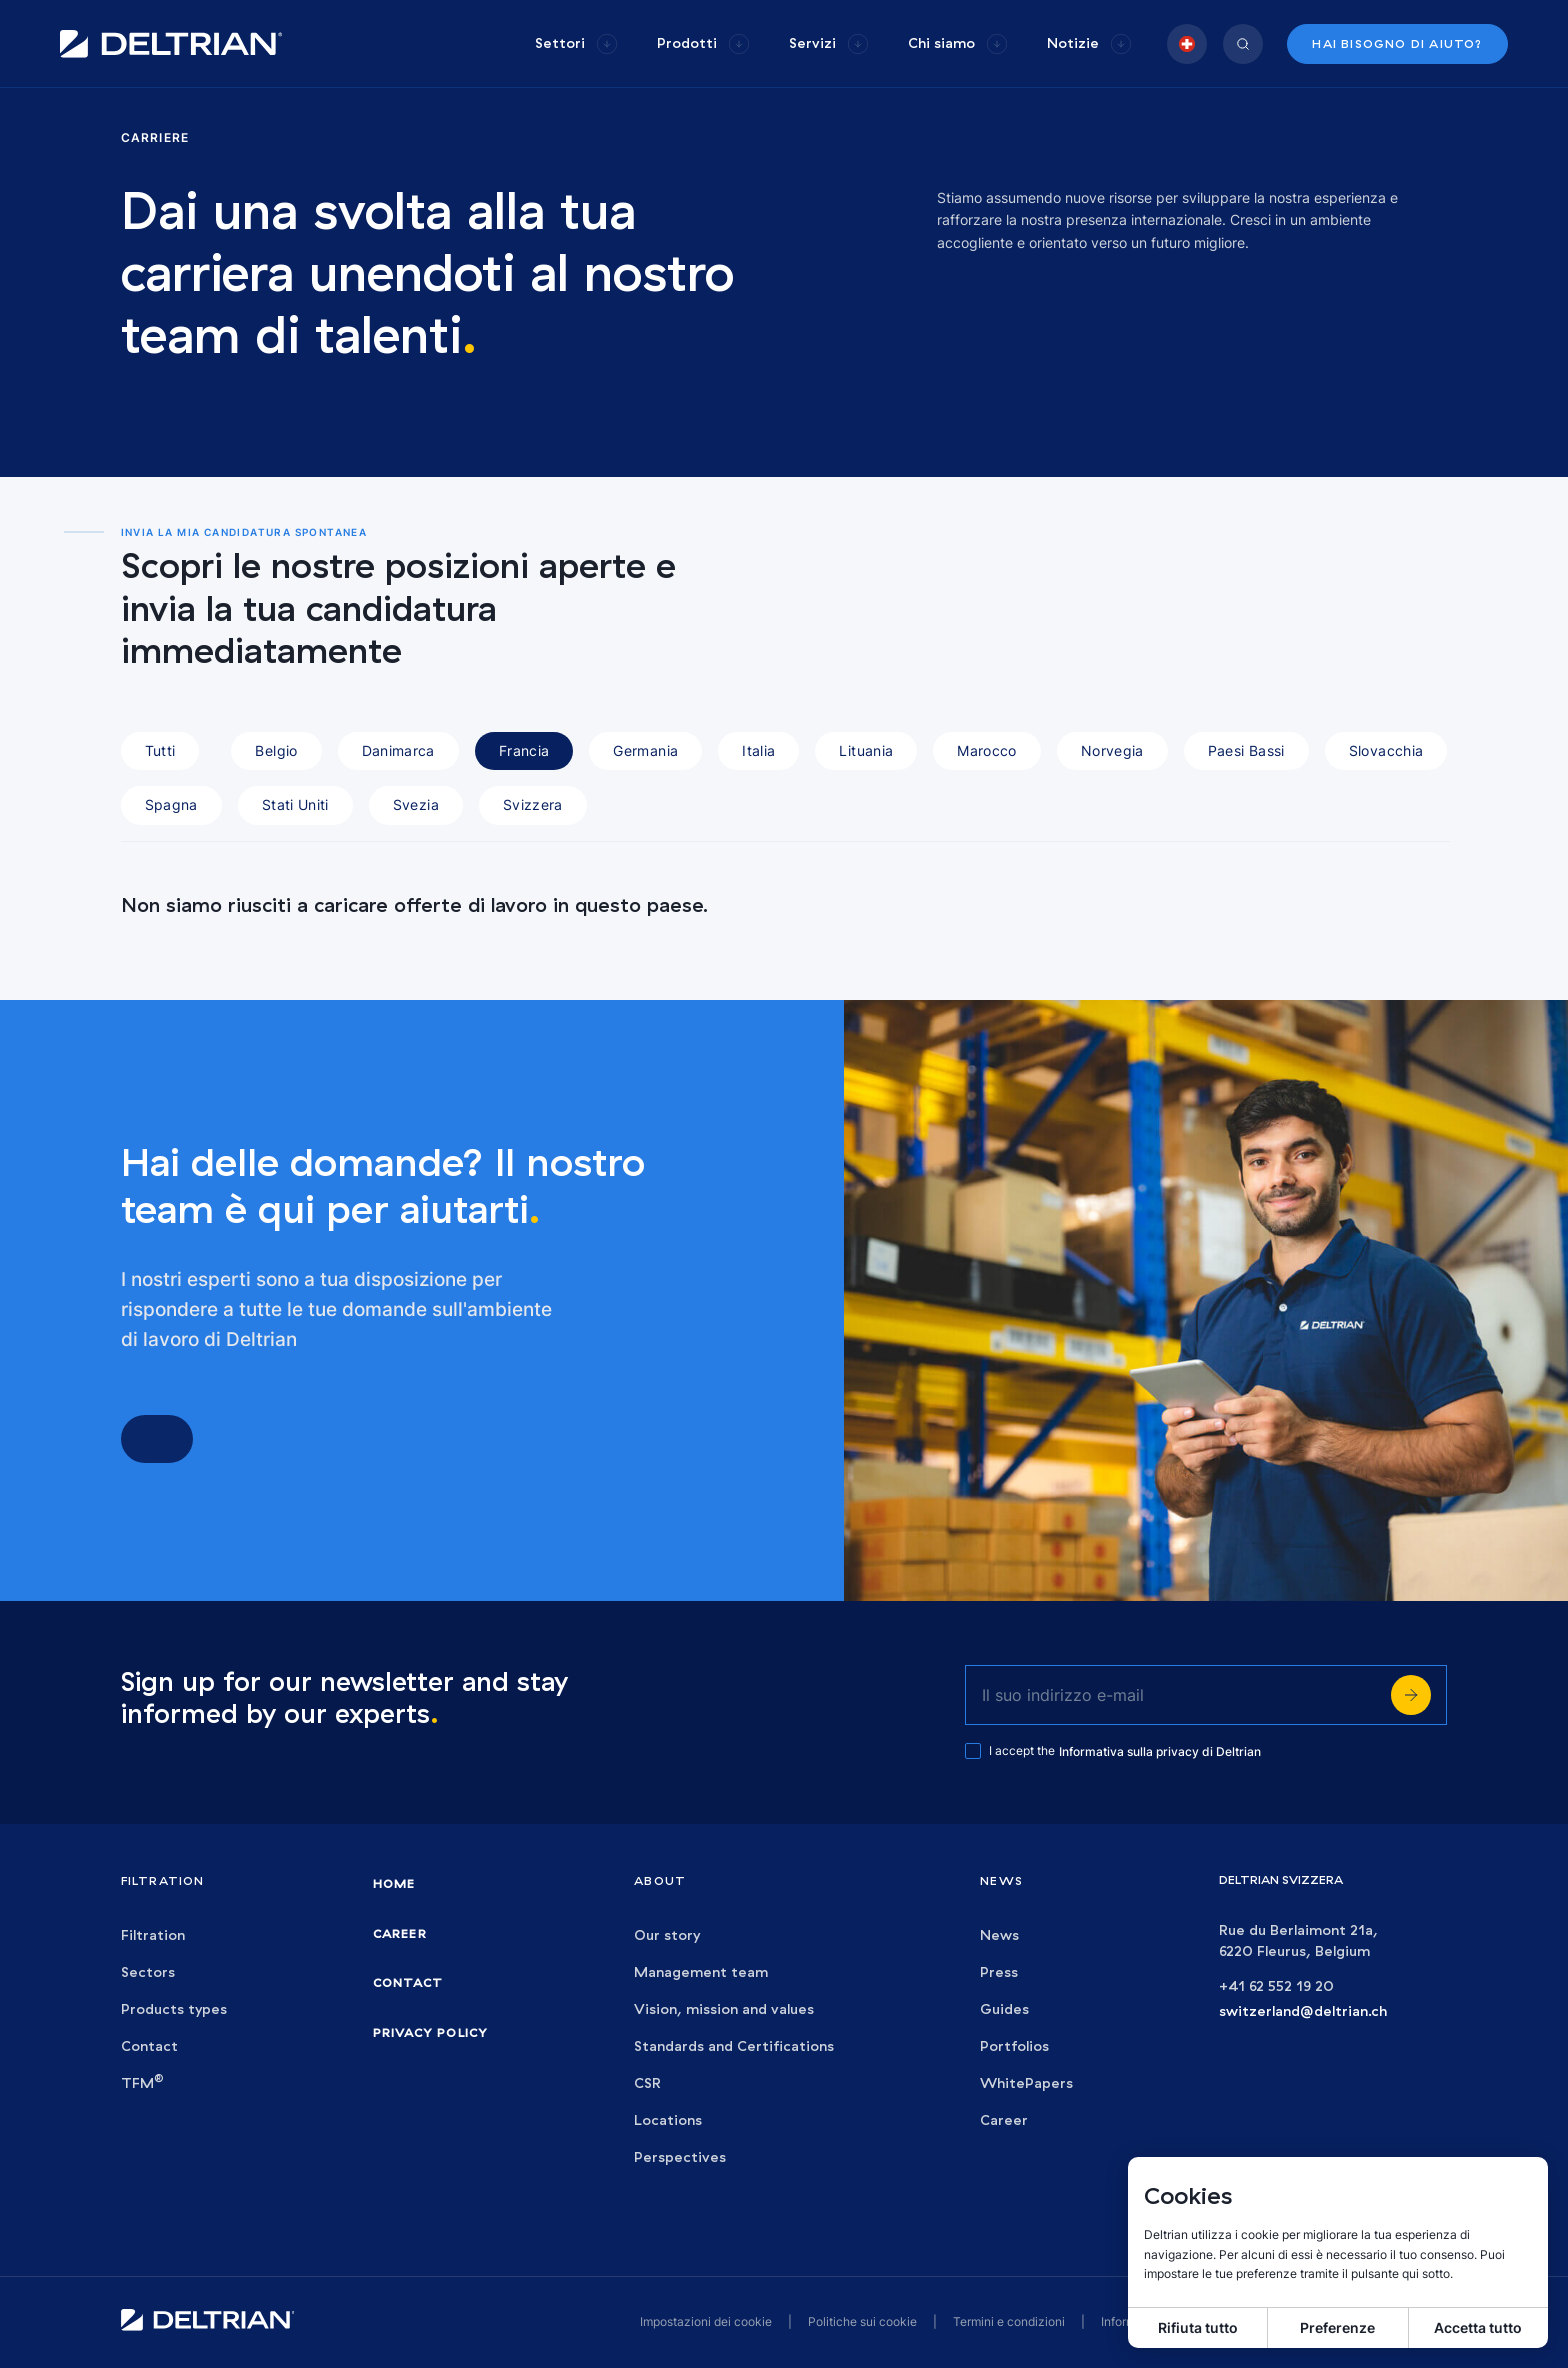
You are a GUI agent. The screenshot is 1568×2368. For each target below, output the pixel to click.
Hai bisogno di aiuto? (1397, 43)
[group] (576, 43)
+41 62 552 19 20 (1276, 1986)
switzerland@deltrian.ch (1303, 2011)
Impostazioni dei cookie (706, 2321)
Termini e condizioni (1009, 2321)
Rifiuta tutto (1198, 2327)
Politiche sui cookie (862, 2321)
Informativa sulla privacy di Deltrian (1160, 1751)
